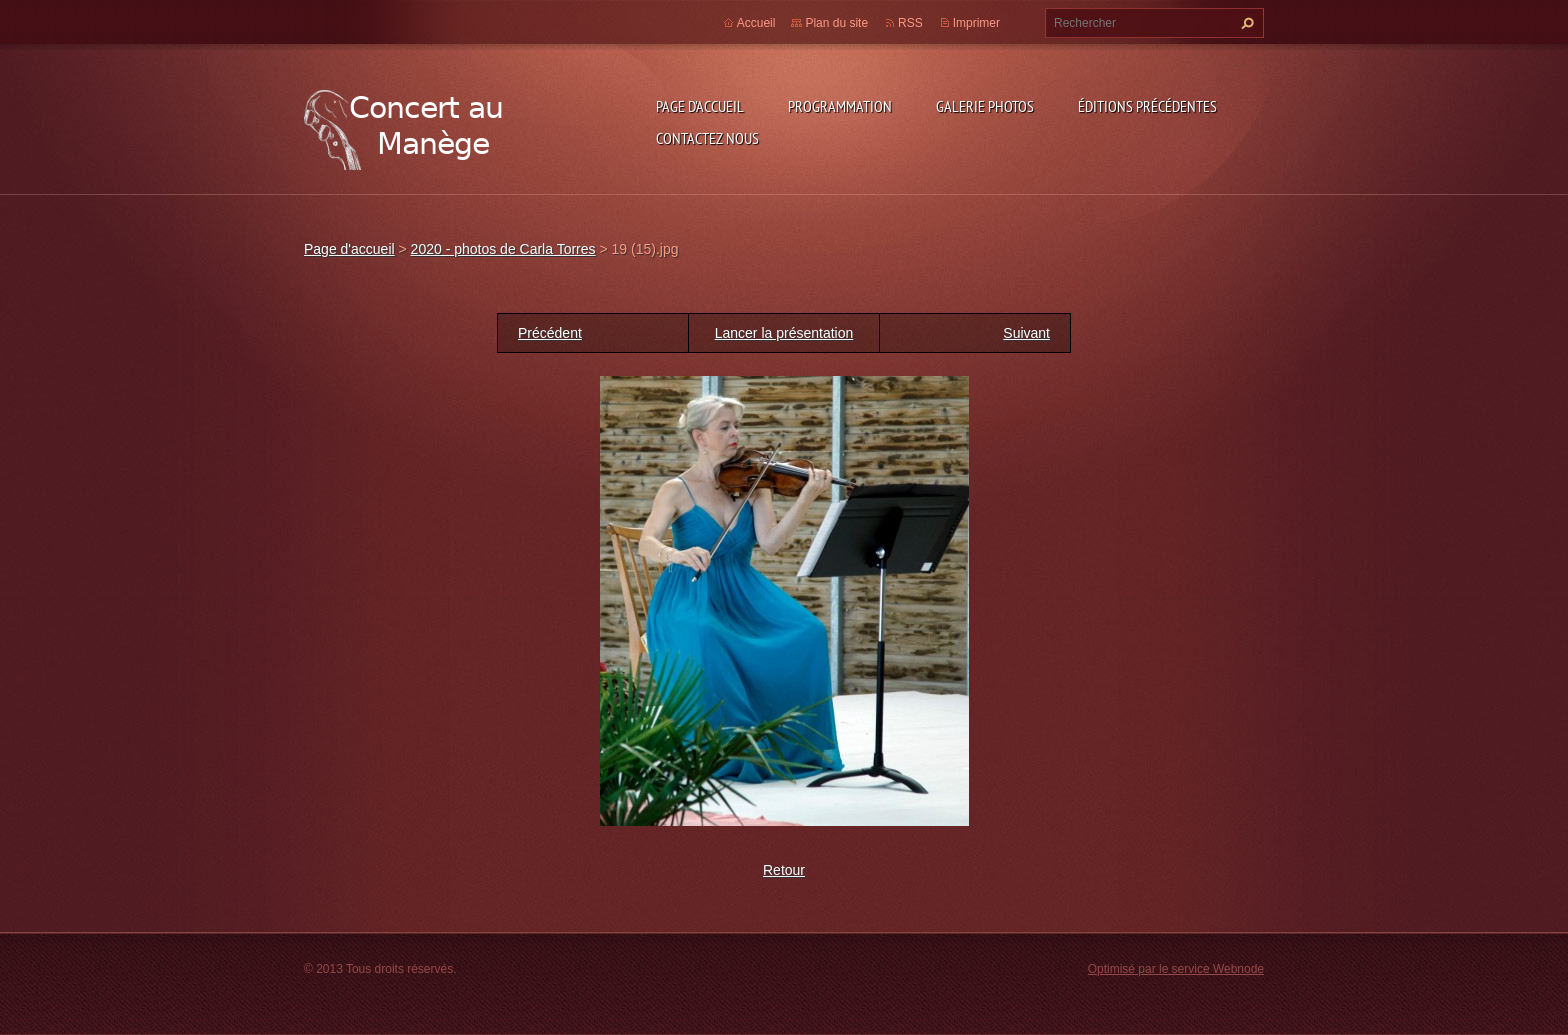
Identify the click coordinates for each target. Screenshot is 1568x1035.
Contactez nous (707, 138)
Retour (784, 870)
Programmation (840, 106)
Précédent (550, 333)
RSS (910, 23)
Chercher (1245, 23)
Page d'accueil (700, 106)
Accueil (756, 23)
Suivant (1026, 333)
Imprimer (976, 23)
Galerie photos (985, 106)
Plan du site (836, 23)
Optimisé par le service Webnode (1176, 969)
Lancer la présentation (784, 333)
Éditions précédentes (1147, 106)
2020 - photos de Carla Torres (503, 249)
